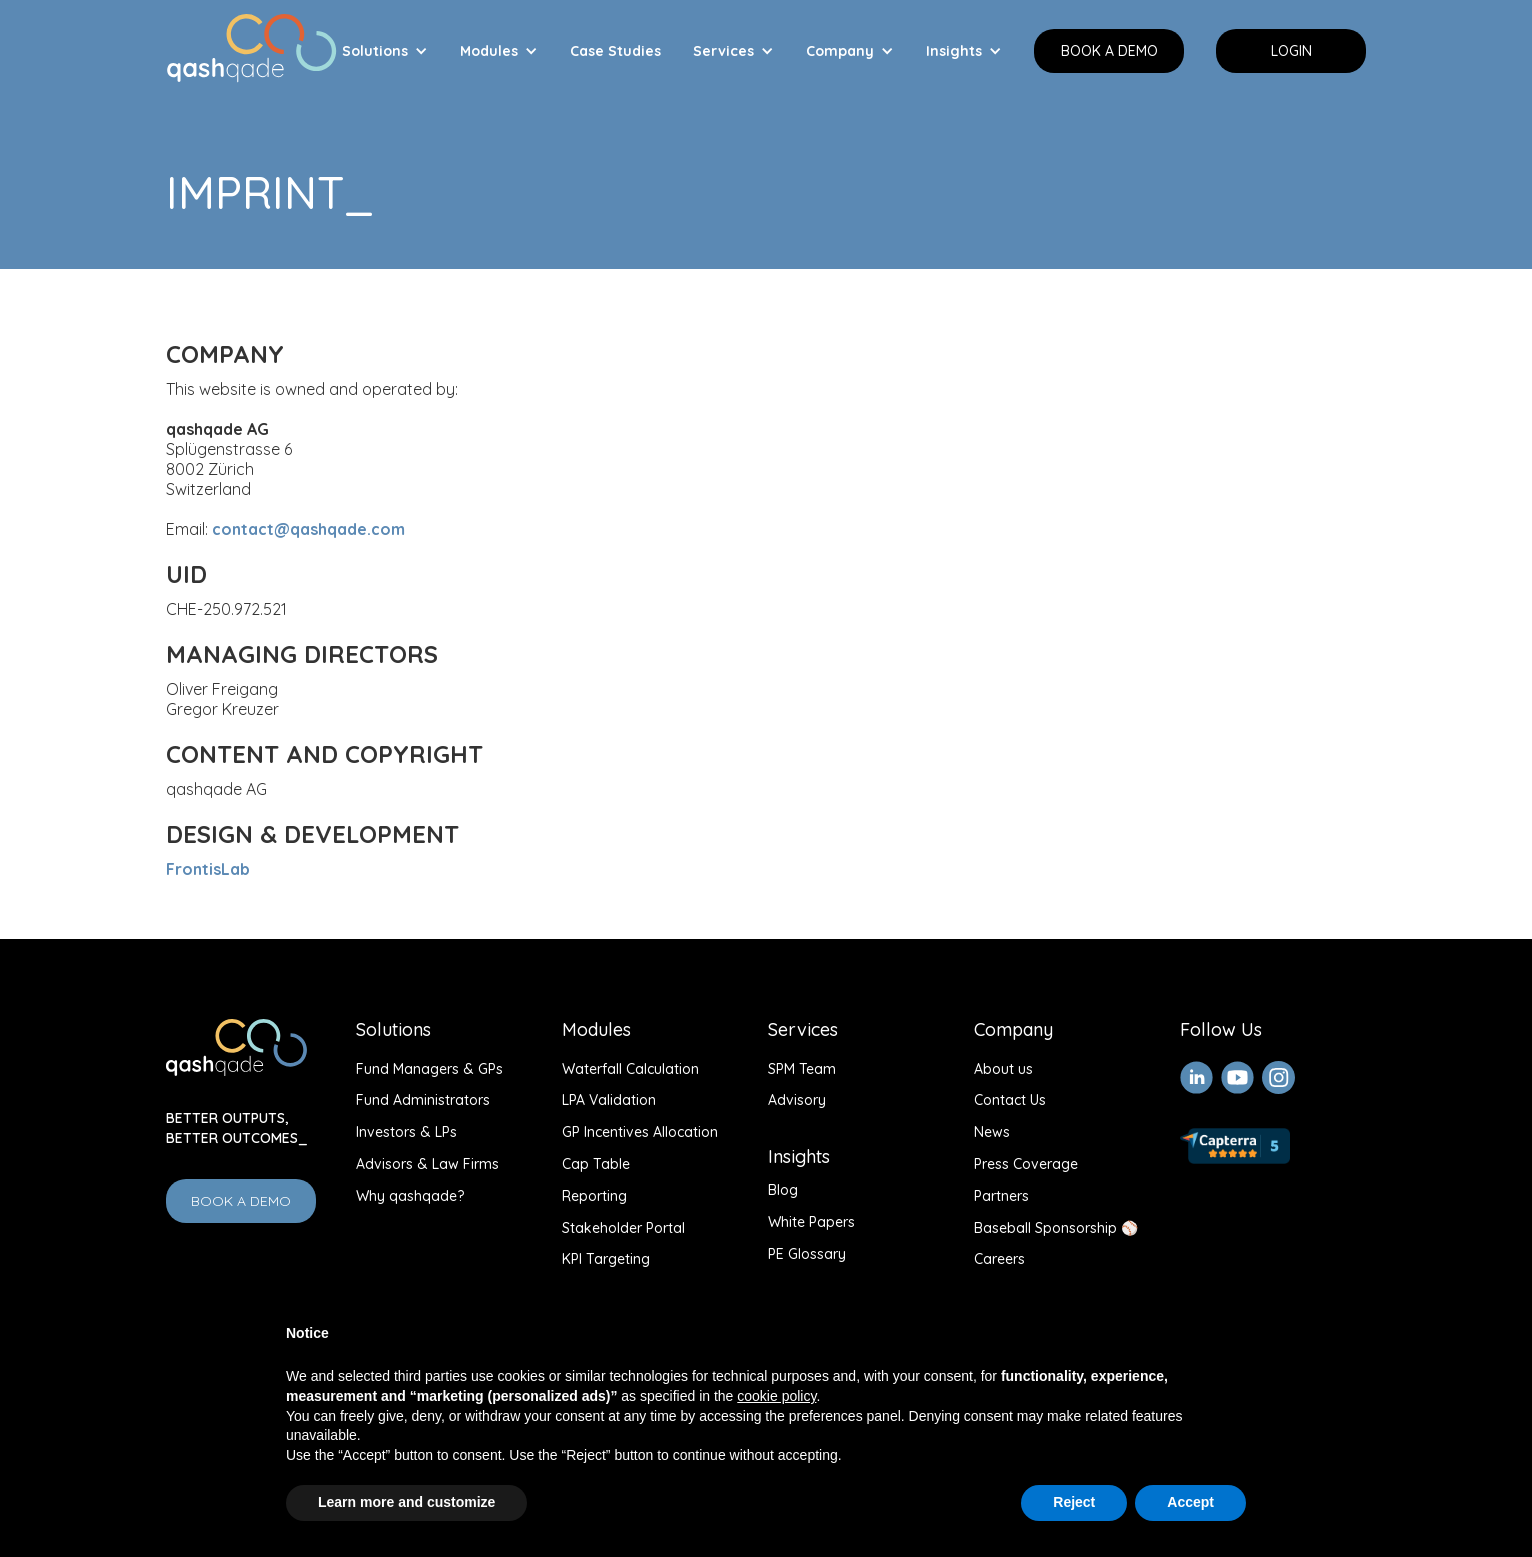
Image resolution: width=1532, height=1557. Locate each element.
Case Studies (615, 51)
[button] (385, 51)
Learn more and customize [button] (406, 1502)
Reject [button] (1074, 1502)
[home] (251, 43)
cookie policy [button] (776, 1396)
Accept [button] (1190, 1502)
